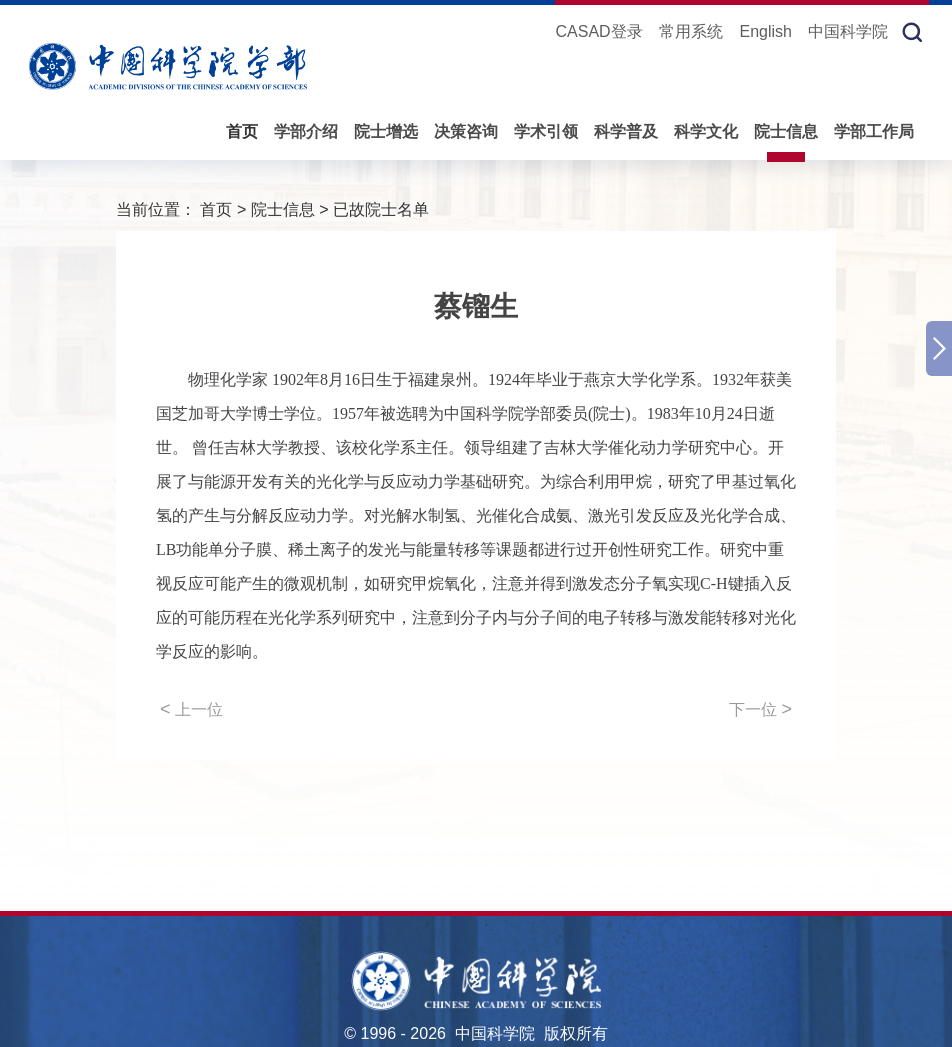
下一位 (760, 709)
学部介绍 (306, 131)
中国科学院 (848, 31)
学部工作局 (874, 131)
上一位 (191, 709)
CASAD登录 (598, 31)
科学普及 (626, 131)
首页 (242, 131)
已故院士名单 (381, 209)
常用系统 (691, 31)
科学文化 (706, 131)
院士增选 (386, 131)
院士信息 (786, 131)
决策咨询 (466, 131)
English (766, 31)
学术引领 (546, 131)
